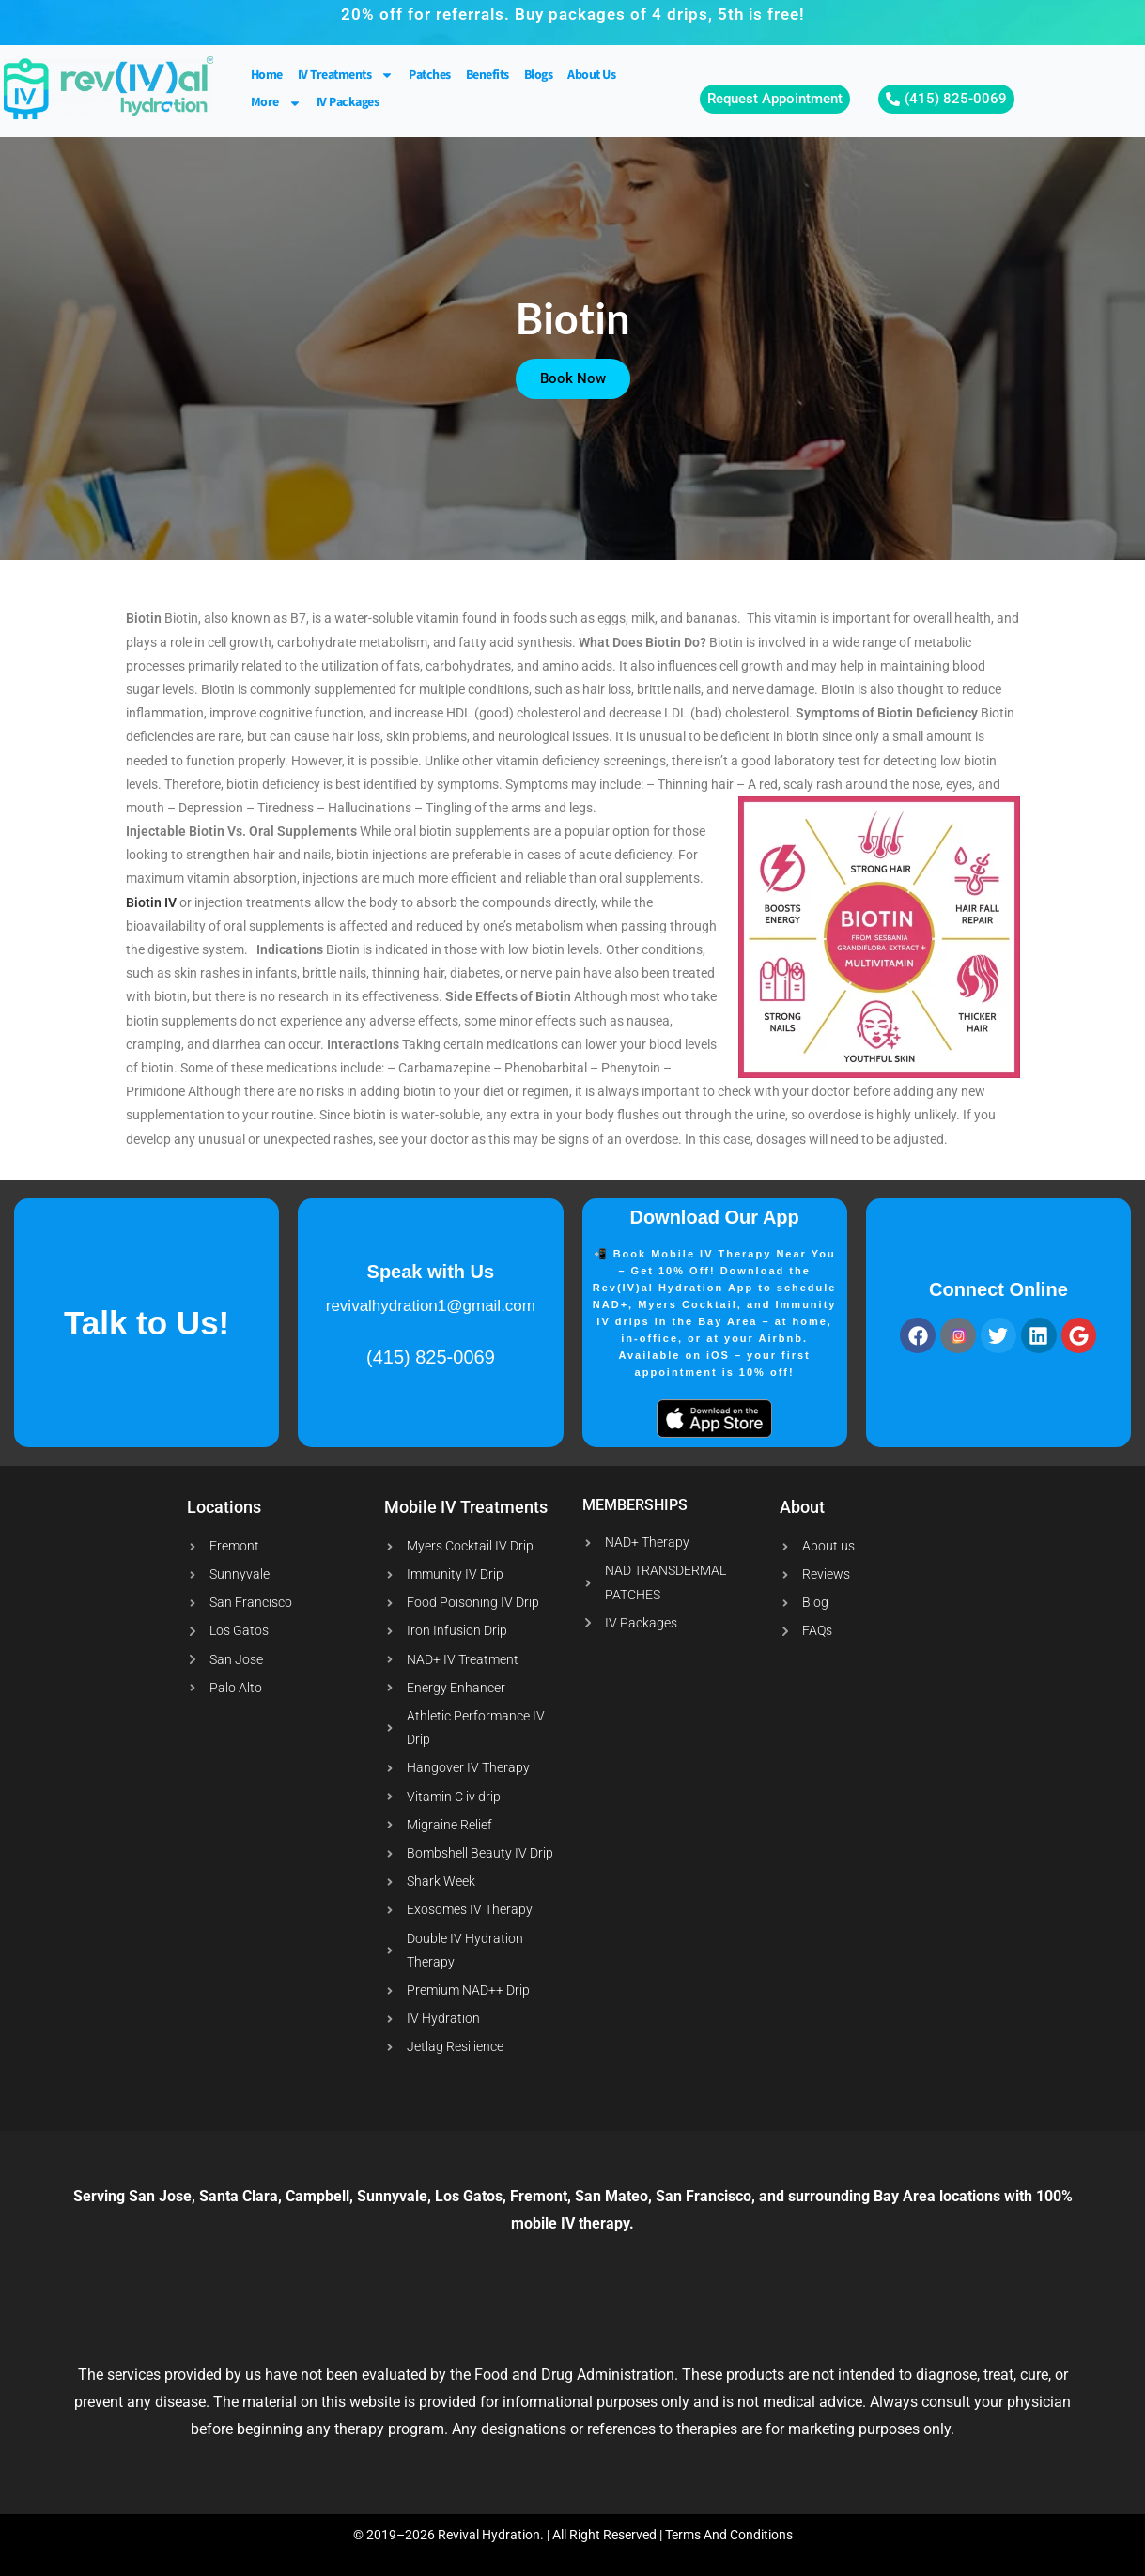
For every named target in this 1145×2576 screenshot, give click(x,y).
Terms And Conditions (729, 2534)
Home (267, 75)
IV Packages (348, 102)
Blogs (538, 75)
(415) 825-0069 (430, 1357)
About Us (591, 75)
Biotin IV (151, 902)
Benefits (487, 75)
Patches (430, 75)
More (276, 102)
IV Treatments (346, 75)
